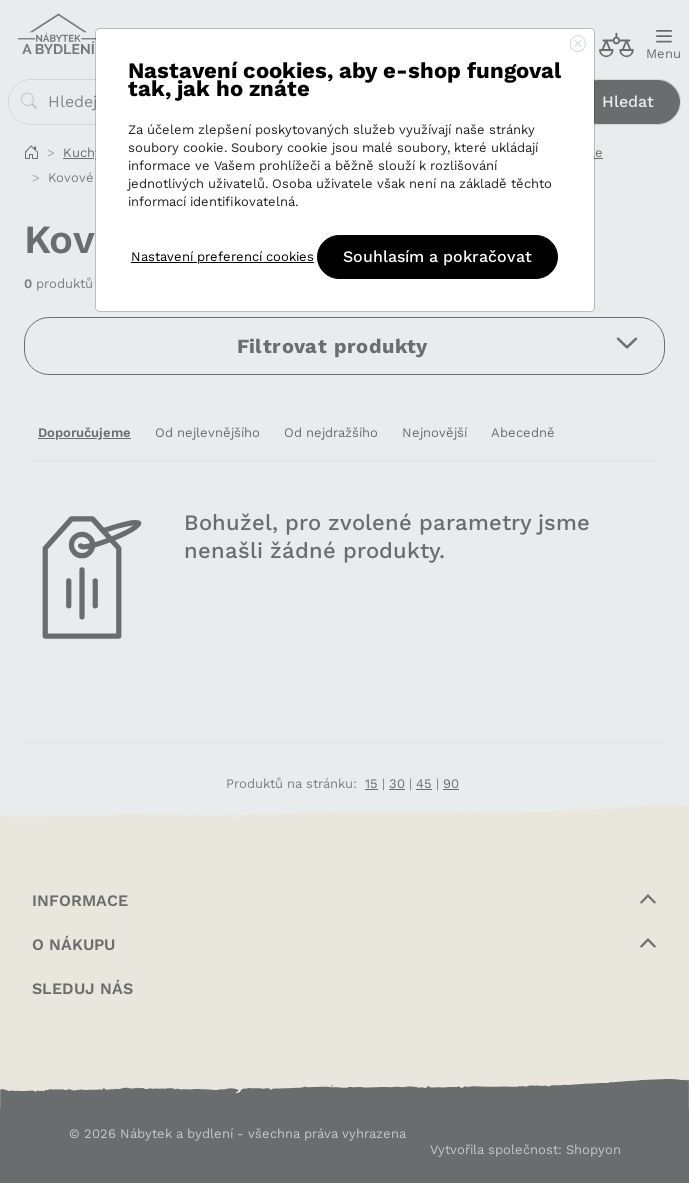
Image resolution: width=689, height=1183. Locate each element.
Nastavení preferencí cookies (222, 256)
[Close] (578, 45)
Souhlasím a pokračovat (437, 256)
